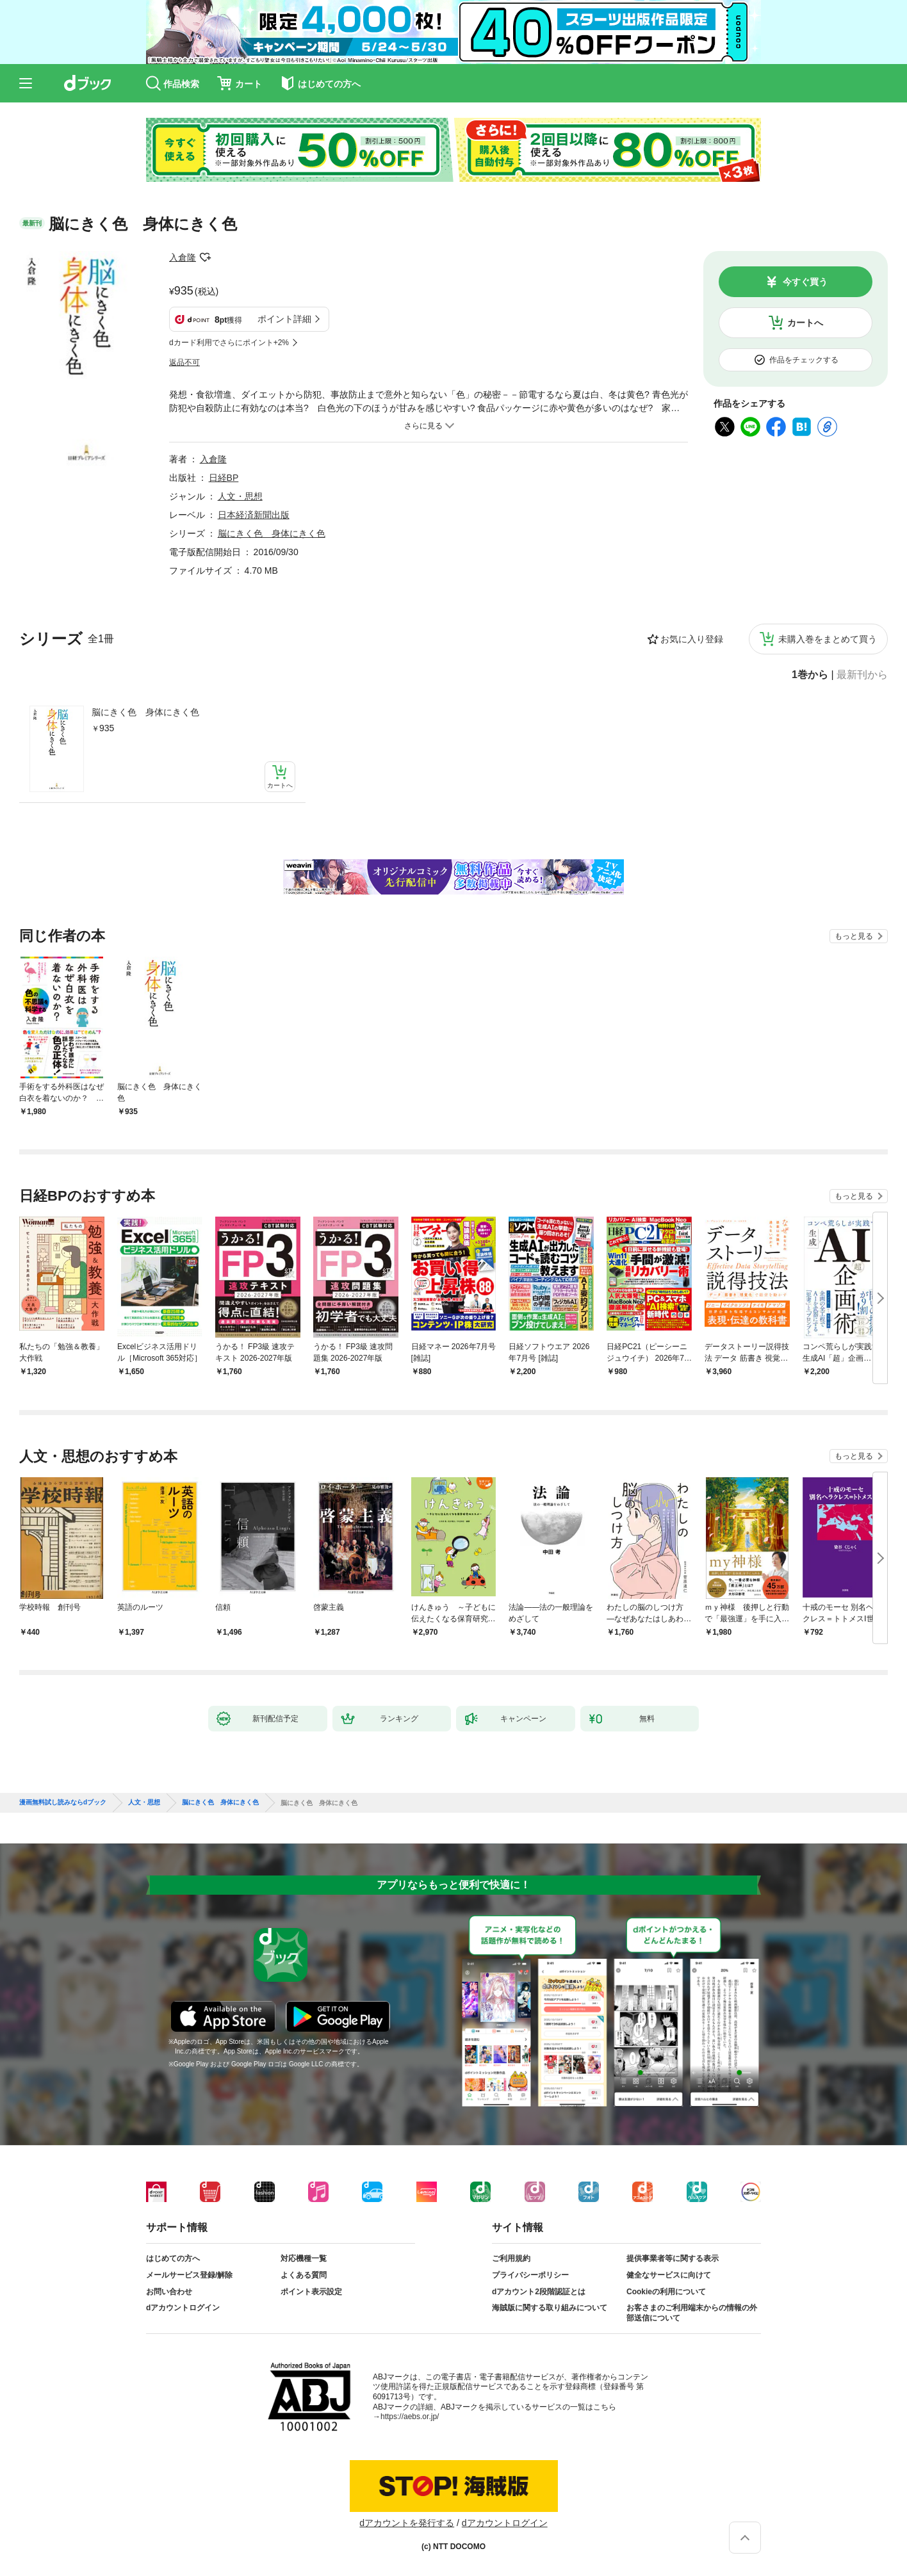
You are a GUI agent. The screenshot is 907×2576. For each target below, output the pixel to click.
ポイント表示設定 (311, 2291)
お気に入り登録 (691, 639)
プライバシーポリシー (530, 2275)
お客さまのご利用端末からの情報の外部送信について (691, 2312)
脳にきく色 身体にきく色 (145, 712)
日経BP (224, 478)
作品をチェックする (803, 359)
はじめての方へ (173, 2258)
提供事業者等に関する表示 (672, 2258)
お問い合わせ (169, 2291)
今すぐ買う (805, 282)
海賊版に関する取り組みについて (549, 2307)
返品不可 (184, 362)
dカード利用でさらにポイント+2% (229, 342)
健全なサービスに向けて (668, 2275)
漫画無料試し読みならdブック (62, 1802)
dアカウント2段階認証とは (538, 2291)
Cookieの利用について (666, 2291)
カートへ (805, 323)
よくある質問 (304, 2275)
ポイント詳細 (284, 319)
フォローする (205, 257)
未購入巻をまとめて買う (827, 639)
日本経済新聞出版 (254, 515)
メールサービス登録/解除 (189, 2275)
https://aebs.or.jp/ (409, 2416)
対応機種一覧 (304, 2258)
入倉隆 (182, 257)
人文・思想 (240, 496)
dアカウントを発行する (406, 2523)
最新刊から (862, 675)
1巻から (810, 675)
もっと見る (854, 936)
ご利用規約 (511, 2258)
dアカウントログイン (183, 2307)
